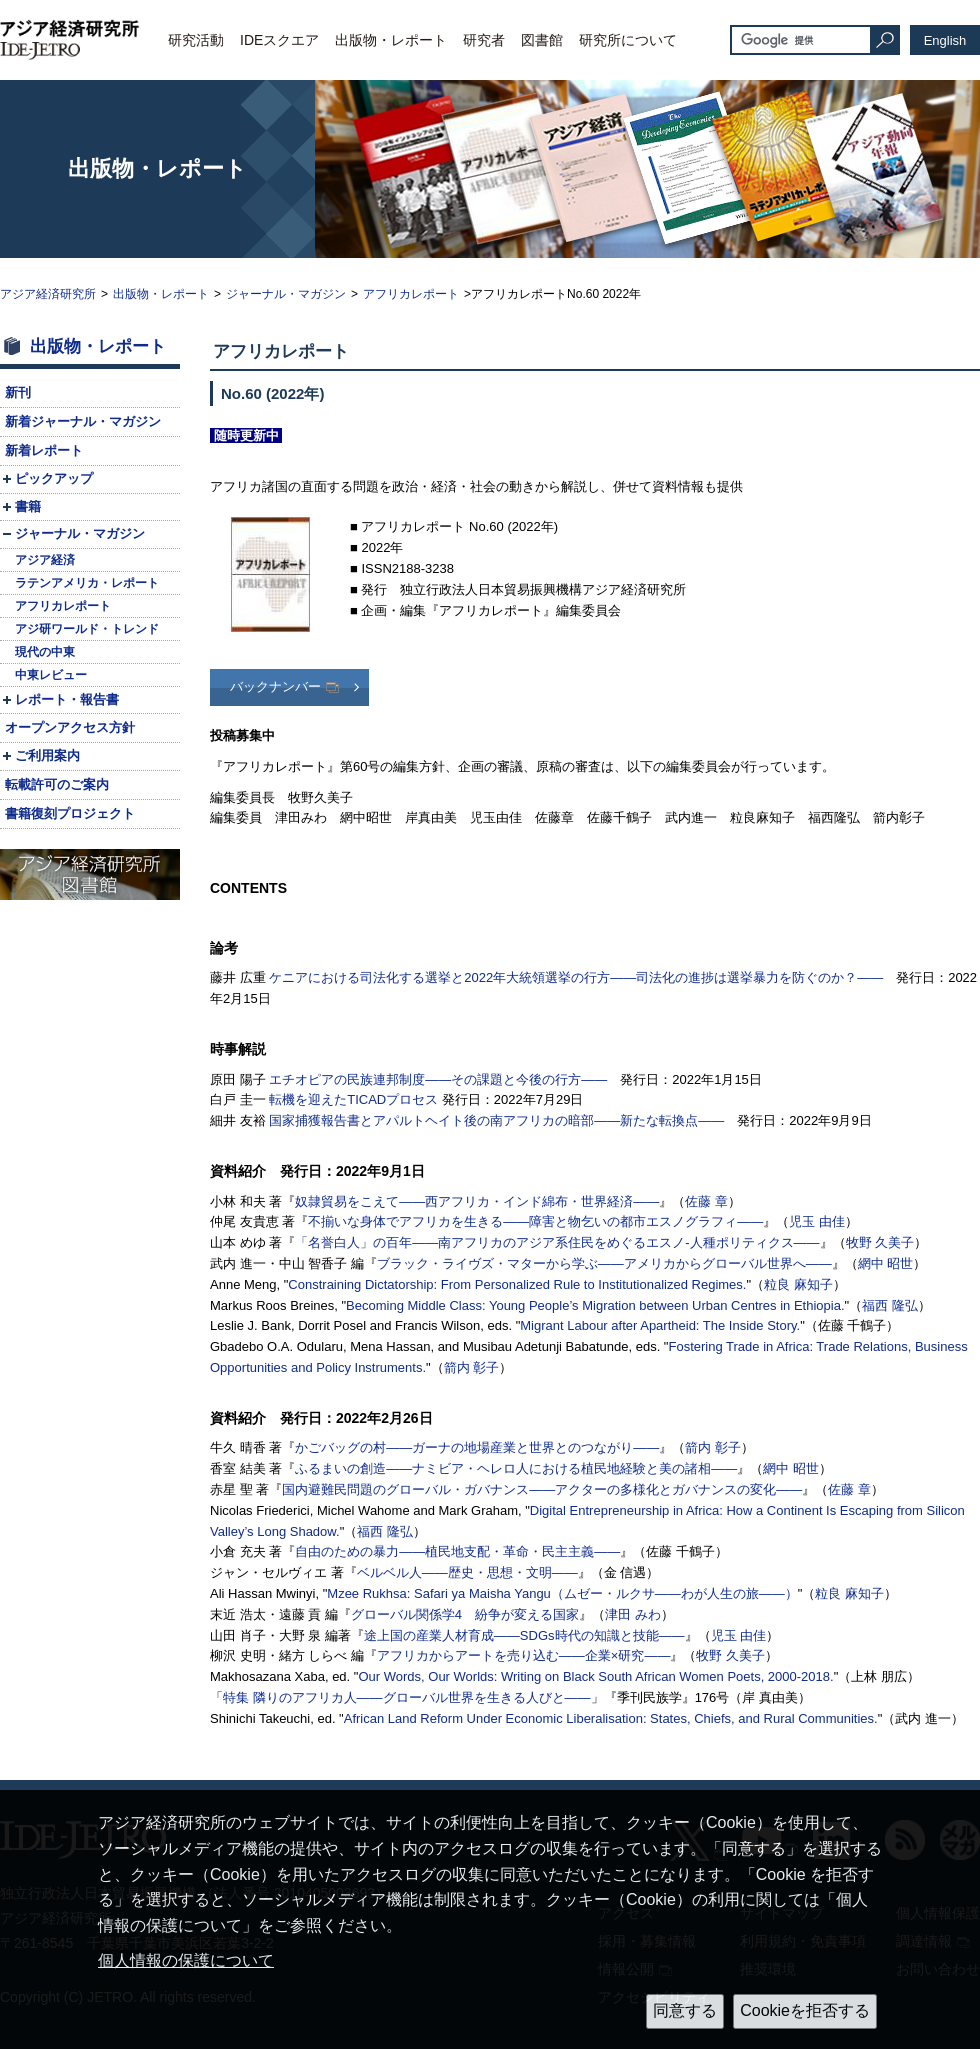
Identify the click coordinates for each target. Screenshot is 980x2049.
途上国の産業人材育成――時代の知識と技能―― (524, 1635)
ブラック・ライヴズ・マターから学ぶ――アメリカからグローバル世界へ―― (604, 1263)
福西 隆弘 (890, 1305)
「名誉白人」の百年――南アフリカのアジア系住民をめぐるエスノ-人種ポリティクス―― (557, 1242)
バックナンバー (275, 686)
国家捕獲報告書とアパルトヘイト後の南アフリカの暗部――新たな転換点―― (496, 1120)
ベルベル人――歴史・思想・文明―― (467, 1572)
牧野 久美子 (880, 1242)
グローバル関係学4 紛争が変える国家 (465, 1614)
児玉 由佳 (817, 1221)
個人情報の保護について (186, 1960)
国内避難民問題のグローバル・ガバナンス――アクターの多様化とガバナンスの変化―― (542, 1489)
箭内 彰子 (472, 1367)
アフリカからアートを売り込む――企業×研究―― (524, 1655)
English (945, 40)
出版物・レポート (391, 40)
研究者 (484, 40)
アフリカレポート (411, 294)
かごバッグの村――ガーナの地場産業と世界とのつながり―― (477, 1447)
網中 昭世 (886, 1263)
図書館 (542, 40)
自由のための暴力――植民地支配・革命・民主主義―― (457, 1551)
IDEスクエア (279, 40)
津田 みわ (633, 1614)
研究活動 (196, 40)
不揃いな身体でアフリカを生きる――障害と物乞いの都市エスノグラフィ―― (535, 1221)
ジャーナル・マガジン (286, 294)
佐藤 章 (706, 1201)
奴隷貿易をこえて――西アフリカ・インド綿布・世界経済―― (477, 1201)
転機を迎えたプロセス (353, 1099)
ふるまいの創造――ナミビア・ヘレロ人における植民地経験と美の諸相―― (516, 1468)
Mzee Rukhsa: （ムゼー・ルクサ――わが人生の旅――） (562, 1593)
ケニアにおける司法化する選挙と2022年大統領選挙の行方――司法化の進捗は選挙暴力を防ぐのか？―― (576, 977)
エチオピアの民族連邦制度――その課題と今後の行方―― (438, 1079)
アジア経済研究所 (48, 294)
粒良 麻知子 (798, 1284)
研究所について (628, 40)
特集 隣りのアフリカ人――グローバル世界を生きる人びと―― (407, 1697)
